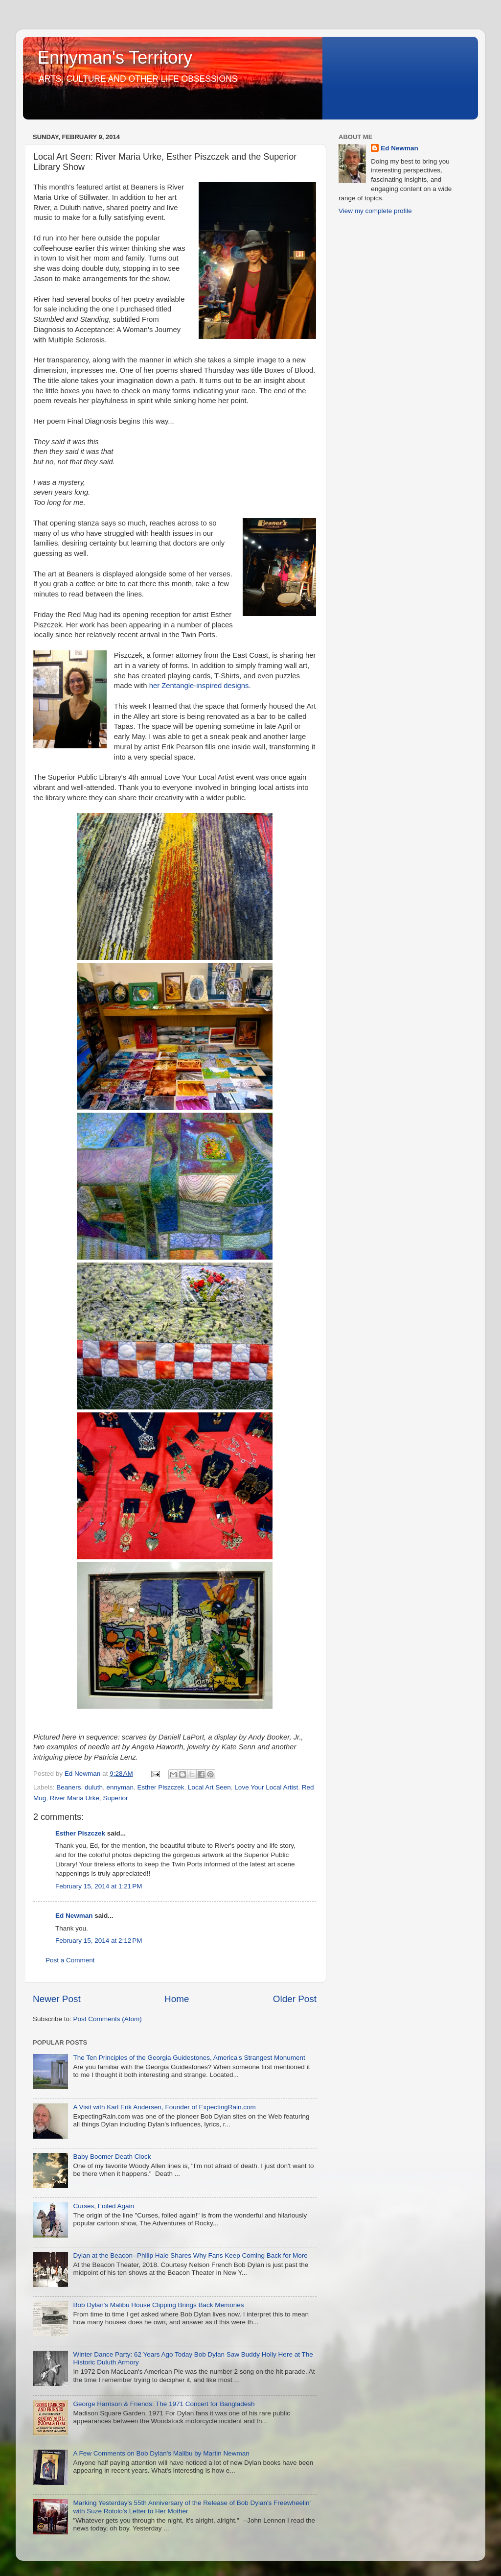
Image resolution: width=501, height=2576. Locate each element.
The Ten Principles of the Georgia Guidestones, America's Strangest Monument (189, 2057)
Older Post (295, 1999)
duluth (94, 1787)
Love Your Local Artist (266, 1787)
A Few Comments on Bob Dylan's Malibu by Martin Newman (161, 2453)
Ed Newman (74, 1915)
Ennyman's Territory (115, 58)
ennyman (120, 1787)
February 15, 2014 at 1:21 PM (98, 1886)
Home (176, 1999)
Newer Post (57, 1999)
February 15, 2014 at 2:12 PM (98, 1940)
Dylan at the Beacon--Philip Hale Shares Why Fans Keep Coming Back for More (190, 2255)
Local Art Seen (209, 1787)
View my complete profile (375, 211)
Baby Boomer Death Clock (112, 2156)
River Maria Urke (74, 1798)
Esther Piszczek (160, 1787)
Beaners (68, 1787)
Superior (115, 1798)
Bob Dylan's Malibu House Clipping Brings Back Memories (158, 2305)
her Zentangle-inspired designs (199, 686)
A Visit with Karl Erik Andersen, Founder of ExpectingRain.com (164, 2107)
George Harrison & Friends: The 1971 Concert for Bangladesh (163, 2404)
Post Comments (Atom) (107, 2019)
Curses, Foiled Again (103, 2206)
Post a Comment (70, 1960)
